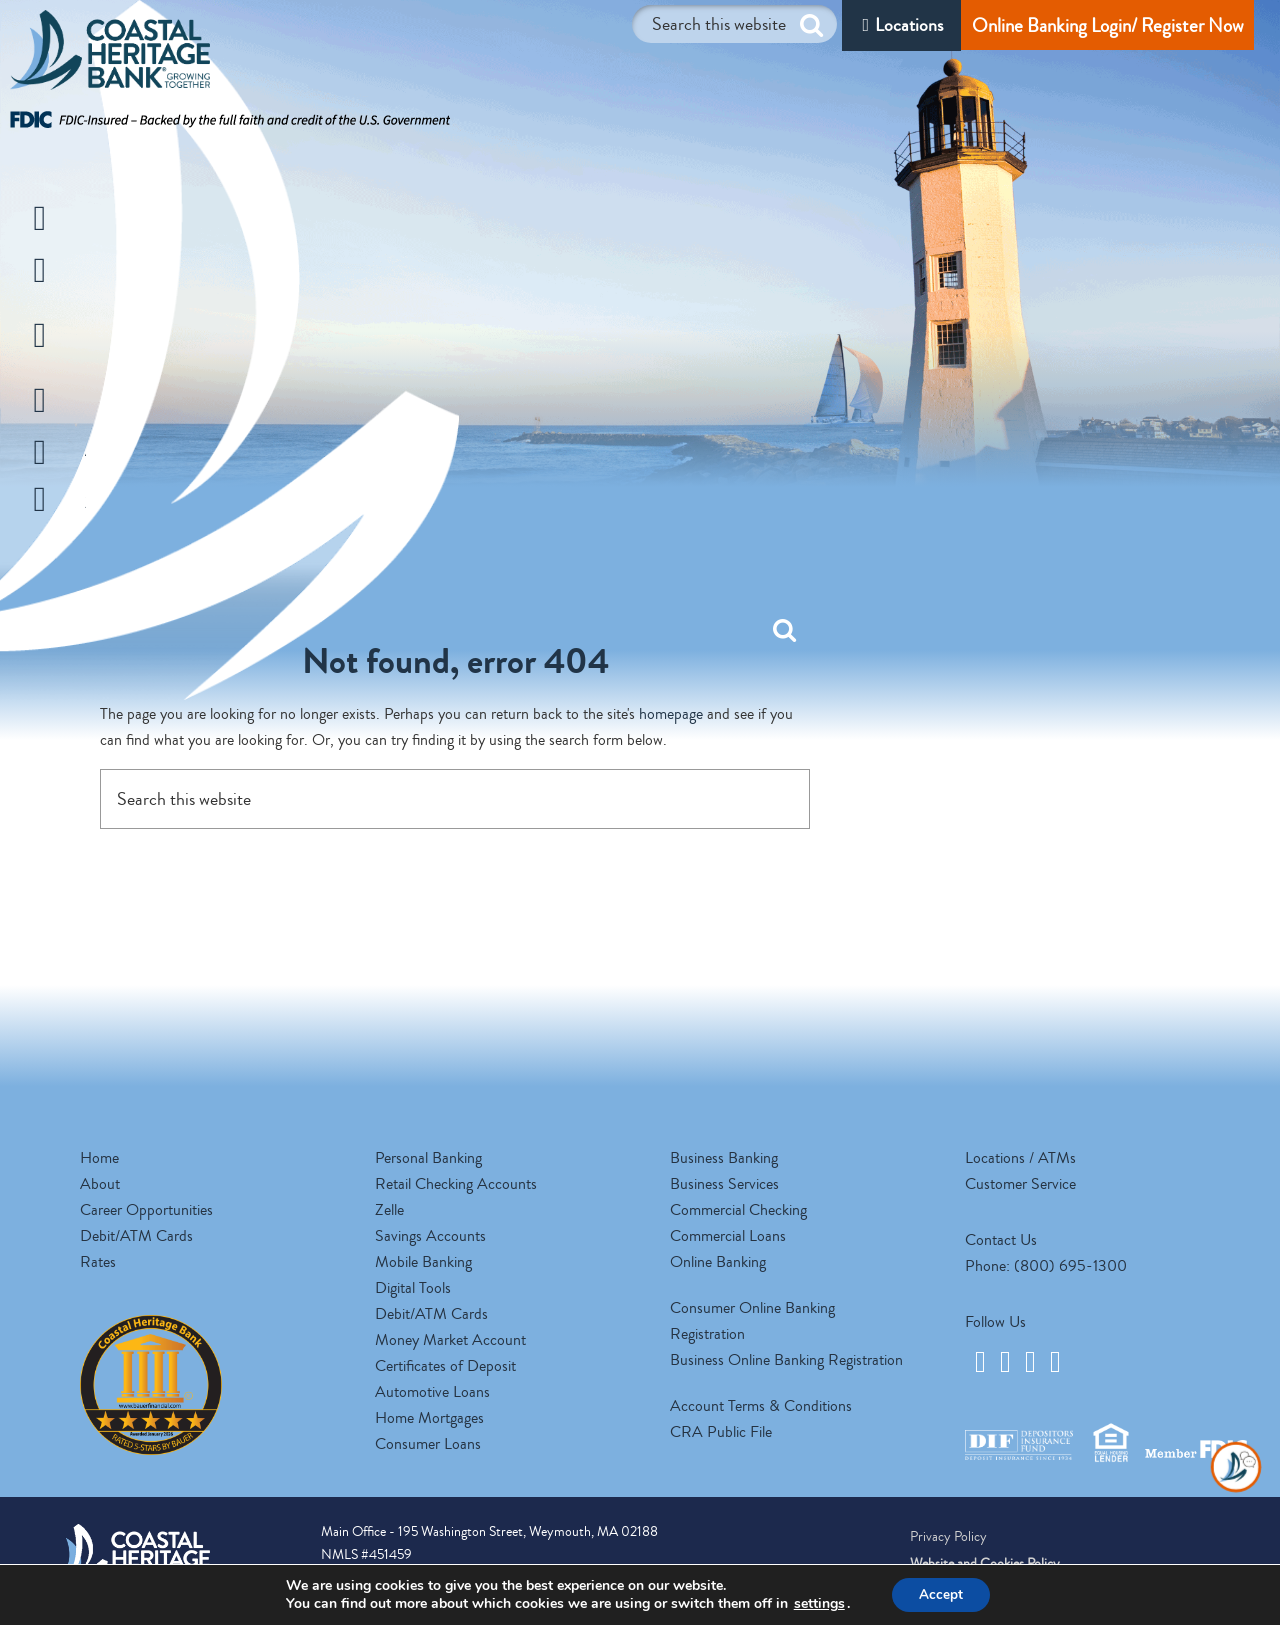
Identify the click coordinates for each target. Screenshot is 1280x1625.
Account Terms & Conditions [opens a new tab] (761, 1406)
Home (99, 1158)
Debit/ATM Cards (136, 1236)
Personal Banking (428, 1158)
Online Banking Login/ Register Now (1107, 25)
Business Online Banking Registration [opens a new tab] (786, 1360)
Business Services (724, 1184)
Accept (941, 1593)
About (100, 1184)
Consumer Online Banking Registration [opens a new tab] (752, 1321)
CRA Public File (721, 1432)
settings (816, 1603)
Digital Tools (413, 1288)
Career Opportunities (146, 1210)
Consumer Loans (428, 1444)
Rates (98, 1262)
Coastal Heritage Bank (110, 55)
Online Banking (718, 1262)
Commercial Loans (728, 1236)
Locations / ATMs (1020, 1158)
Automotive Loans (432, 1392)
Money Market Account (450, 1340)
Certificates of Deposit (445, 1366)
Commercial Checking (738, 1210)
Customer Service (1020, 1184)
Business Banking (724, 1158)
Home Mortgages (429, 1418)
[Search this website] (734, 24)
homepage (671, 714)
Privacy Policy (948, 1537)
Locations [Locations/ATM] (909, 25)
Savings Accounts (430, 1236)
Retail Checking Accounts (456, 1184)
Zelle (389, 1210)
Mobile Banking (423, 1262)
